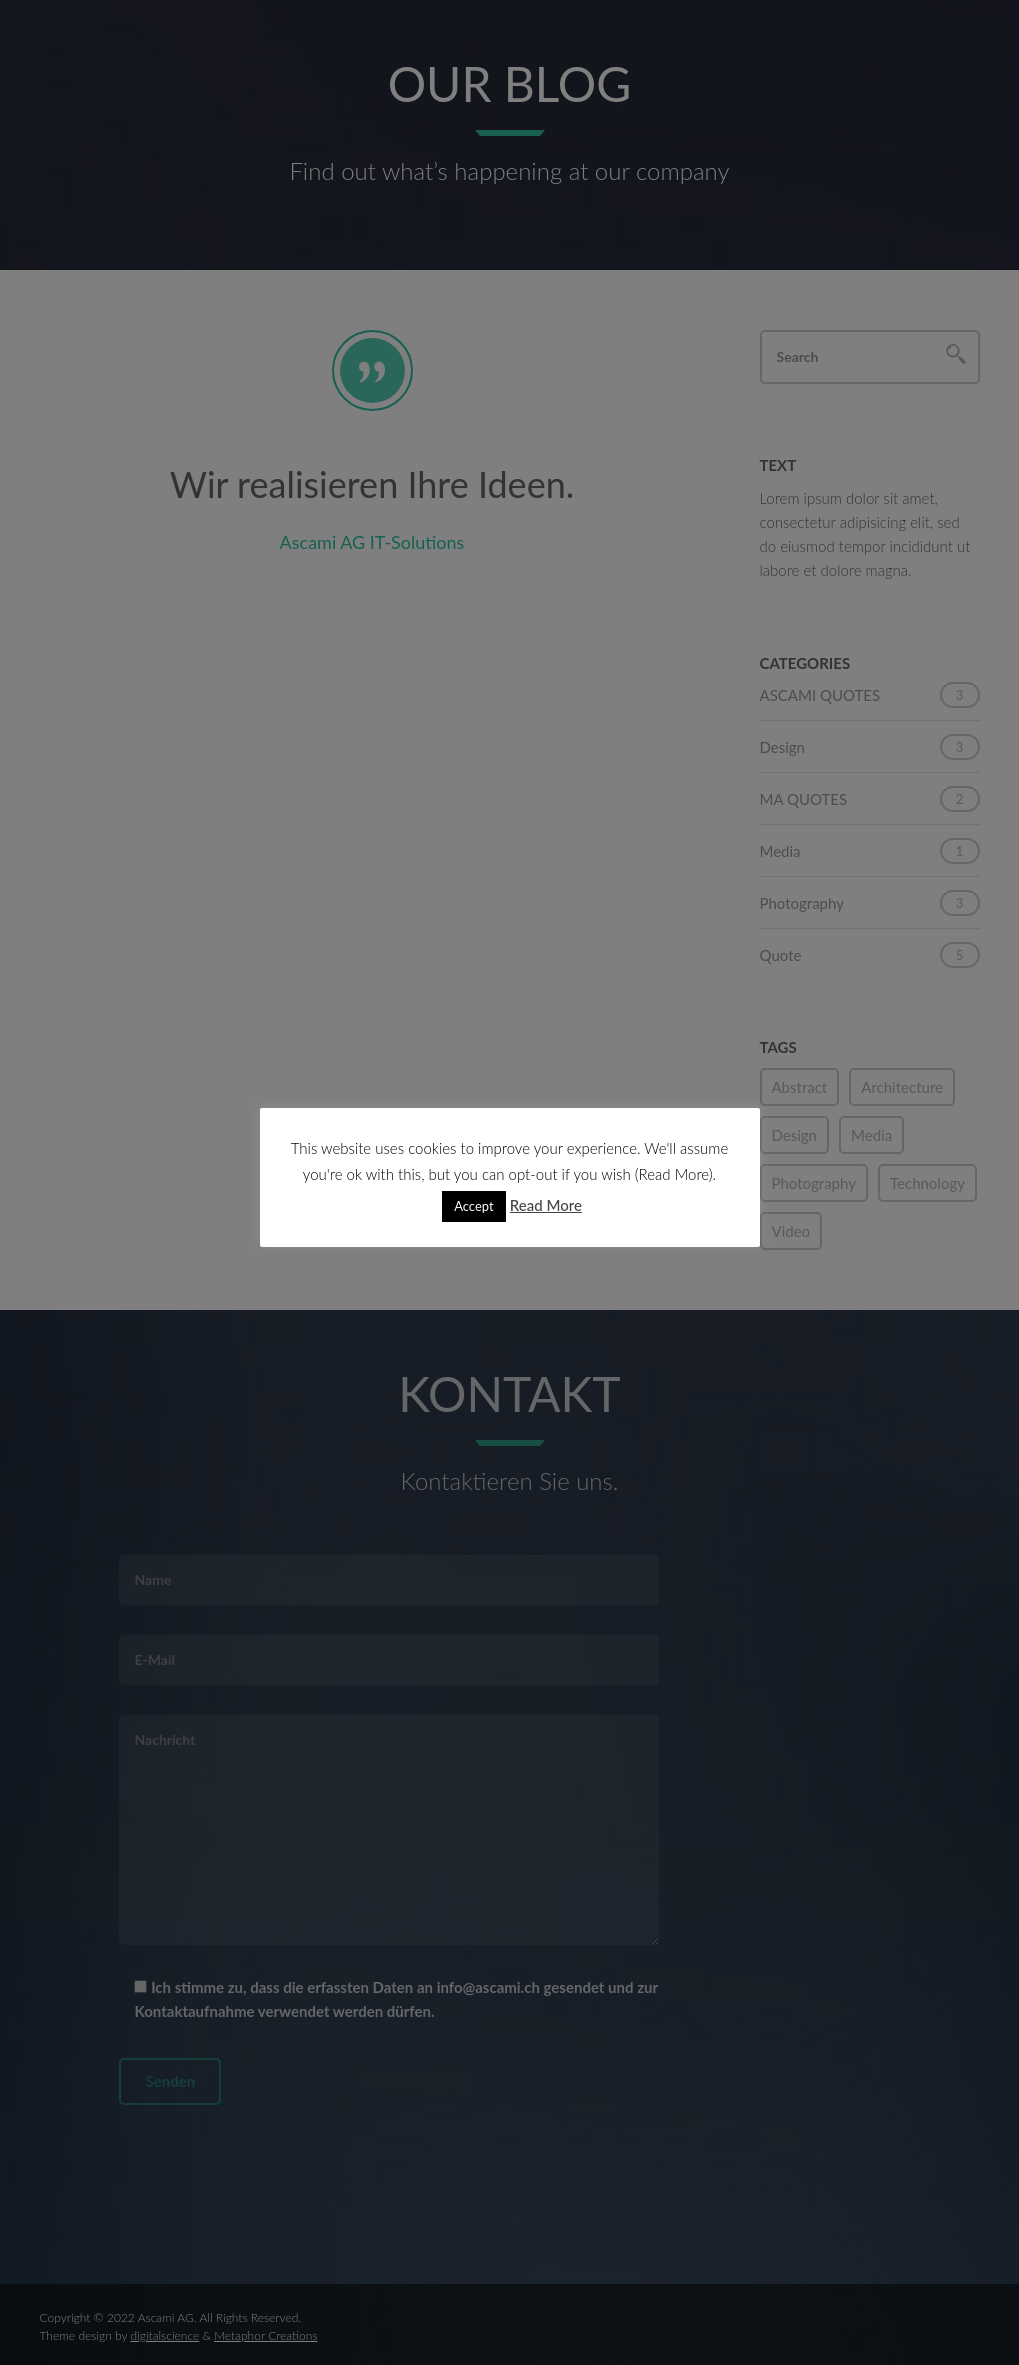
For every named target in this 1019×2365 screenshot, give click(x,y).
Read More (546, 1205)
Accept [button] (474, 1206)
